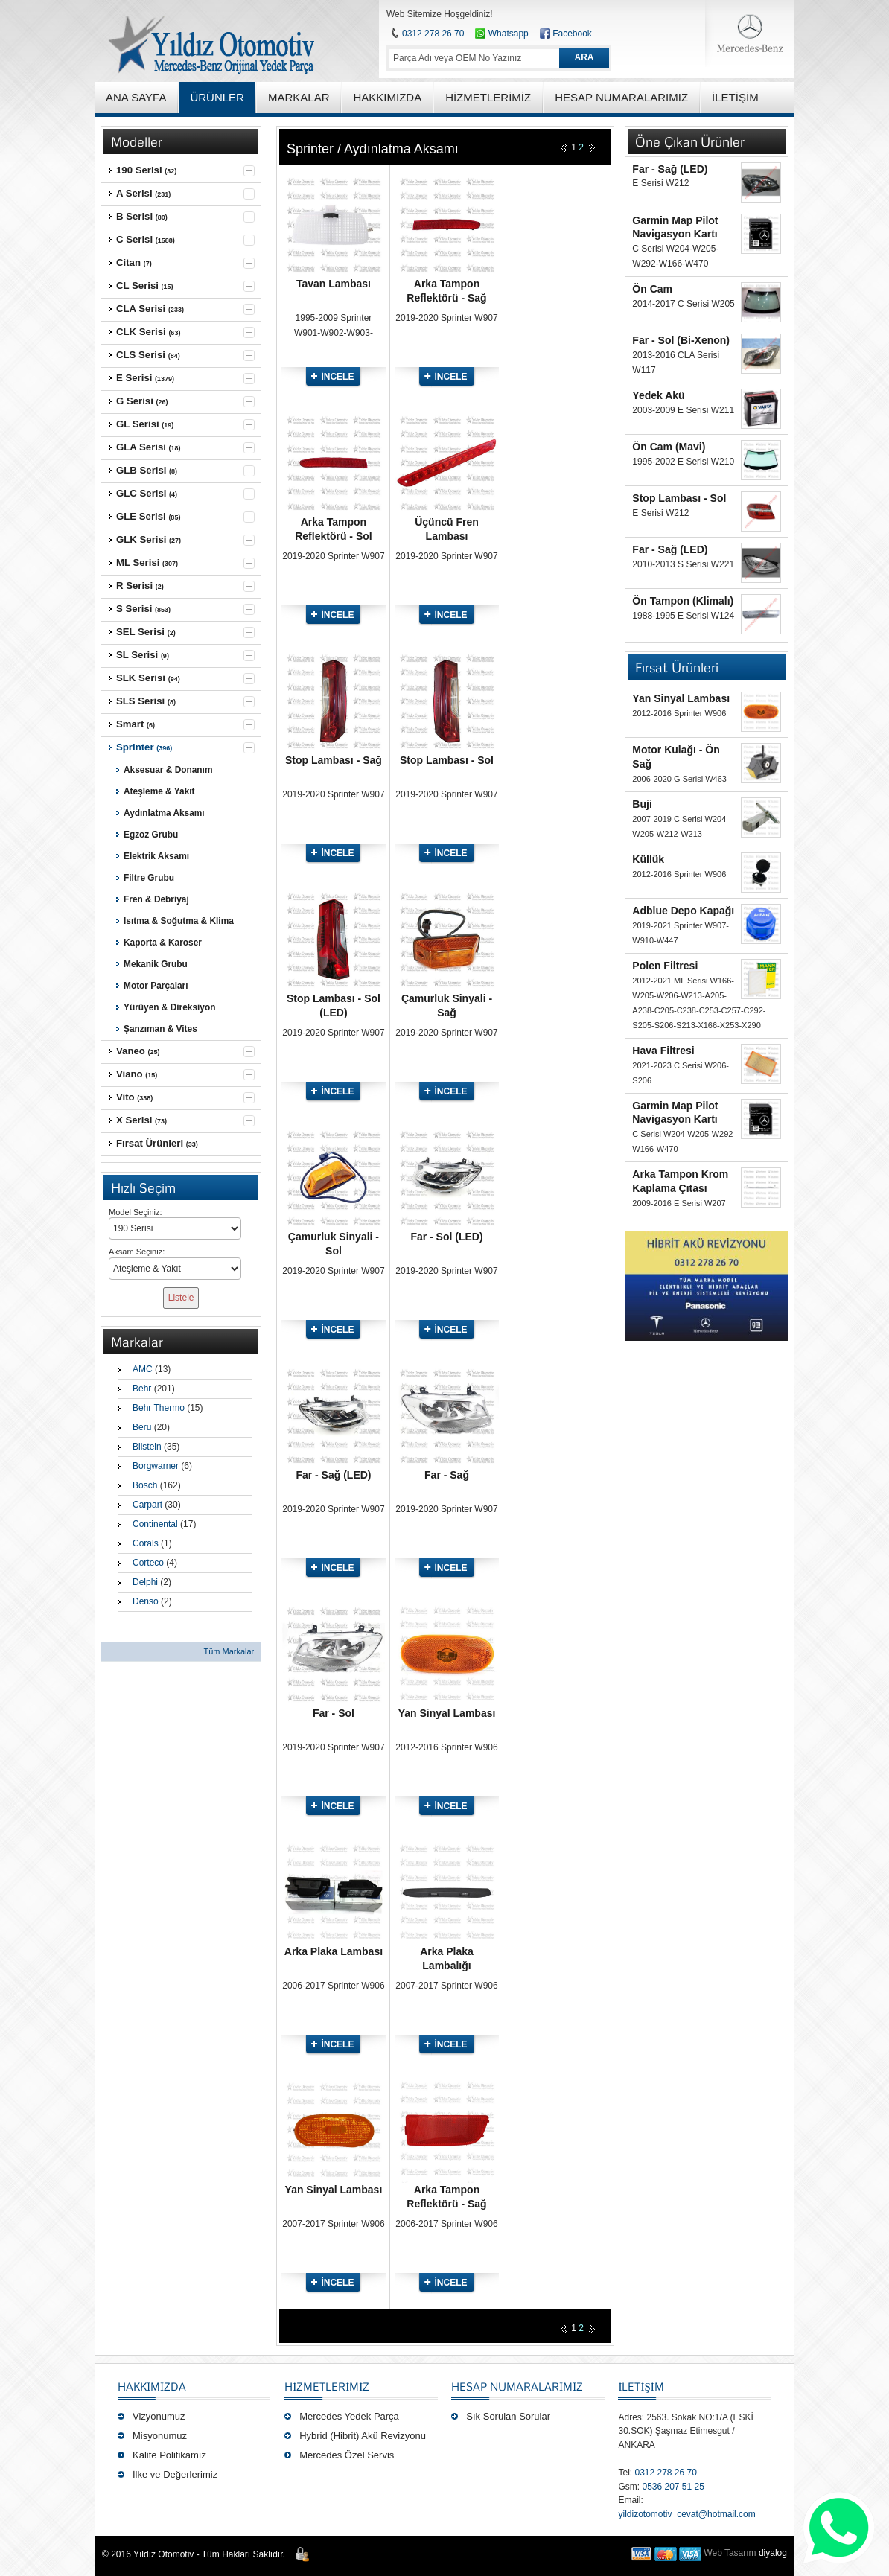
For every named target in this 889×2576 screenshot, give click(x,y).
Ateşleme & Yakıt (159, 791)
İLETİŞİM (640, 2386)
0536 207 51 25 (673, 2486)
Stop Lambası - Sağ (333, 760)
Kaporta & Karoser (163, 942)
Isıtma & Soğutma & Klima (179, 921)
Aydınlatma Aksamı (164, 813)
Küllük (648, 859)
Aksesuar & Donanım (168, 770)
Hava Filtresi (663, 1050)
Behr (142, 1388)
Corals (146, 1543)
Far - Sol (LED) (446, 1237)
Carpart (147, 1504)
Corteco (148, 1563)
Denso (146, 1601)
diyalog (773, 2553)
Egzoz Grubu (151, 834)
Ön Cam (652, 289)
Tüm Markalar (228, 1651)
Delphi (145, 1582)
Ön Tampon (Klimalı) (682, 601)
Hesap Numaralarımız (517, 2386)
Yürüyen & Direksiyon (169, 1007)
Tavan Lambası (333, 284)
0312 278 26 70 (433, 33)
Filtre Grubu (149, 878)
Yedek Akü (658, 395)
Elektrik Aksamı (156, 856)
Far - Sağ (446, 1475)
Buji (641, 804)
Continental (155, 1524)
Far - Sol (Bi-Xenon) (681, 340)
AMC (143, 1369)
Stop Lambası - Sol (447, 760)
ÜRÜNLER (217, 97)
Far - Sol (333, 1713)
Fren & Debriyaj (156, 899)
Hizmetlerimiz (326, 2386)
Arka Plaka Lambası (333, 1951)
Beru (142, 1427)
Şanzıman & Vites (160, 1029)
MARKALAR (299, 97)
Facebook (572, 33)
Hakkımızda (152, 2386)
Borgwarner (156, 1466)
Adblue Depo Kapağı (683, 910)
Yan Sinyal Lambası (447, 1713)
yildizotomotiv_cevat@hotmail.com (686, 2514)
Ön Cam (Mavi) (668, 447)
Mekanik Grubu (156, 964)
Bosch (145, 1485)
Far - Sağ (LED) (333, 1475)
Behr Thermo (159, 1408)
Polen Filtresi (665, 966)
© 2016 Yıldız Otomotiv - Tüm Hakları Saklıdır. (193, 2554)
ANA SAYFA (136, 97)
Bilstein (147, 1446)
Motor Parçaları (156, 986)
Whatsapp (501, 33)
